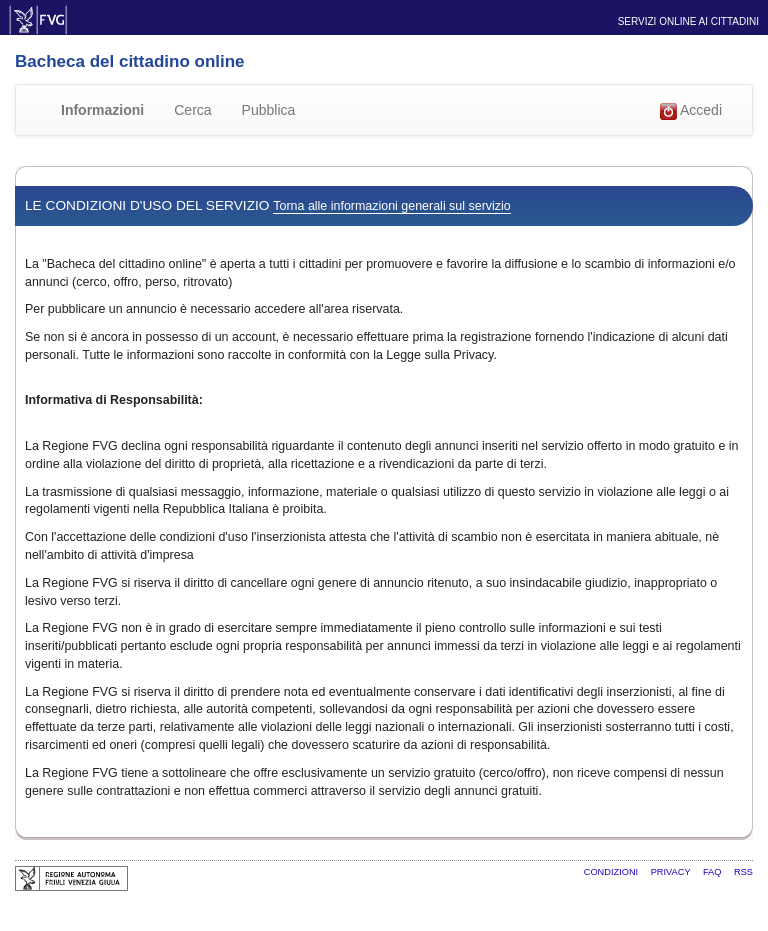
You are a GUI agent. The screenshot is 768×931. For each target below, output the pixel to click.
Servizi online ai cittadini (688, 21)
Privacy (672, 872)
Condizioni (612, 872)
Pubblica (269, 110)
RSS (743, 872)
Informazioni (102, 110)
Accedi (691, 111)
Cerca (192, 110)
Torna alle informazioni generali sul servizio (391, 206)
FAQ (713, 872)
